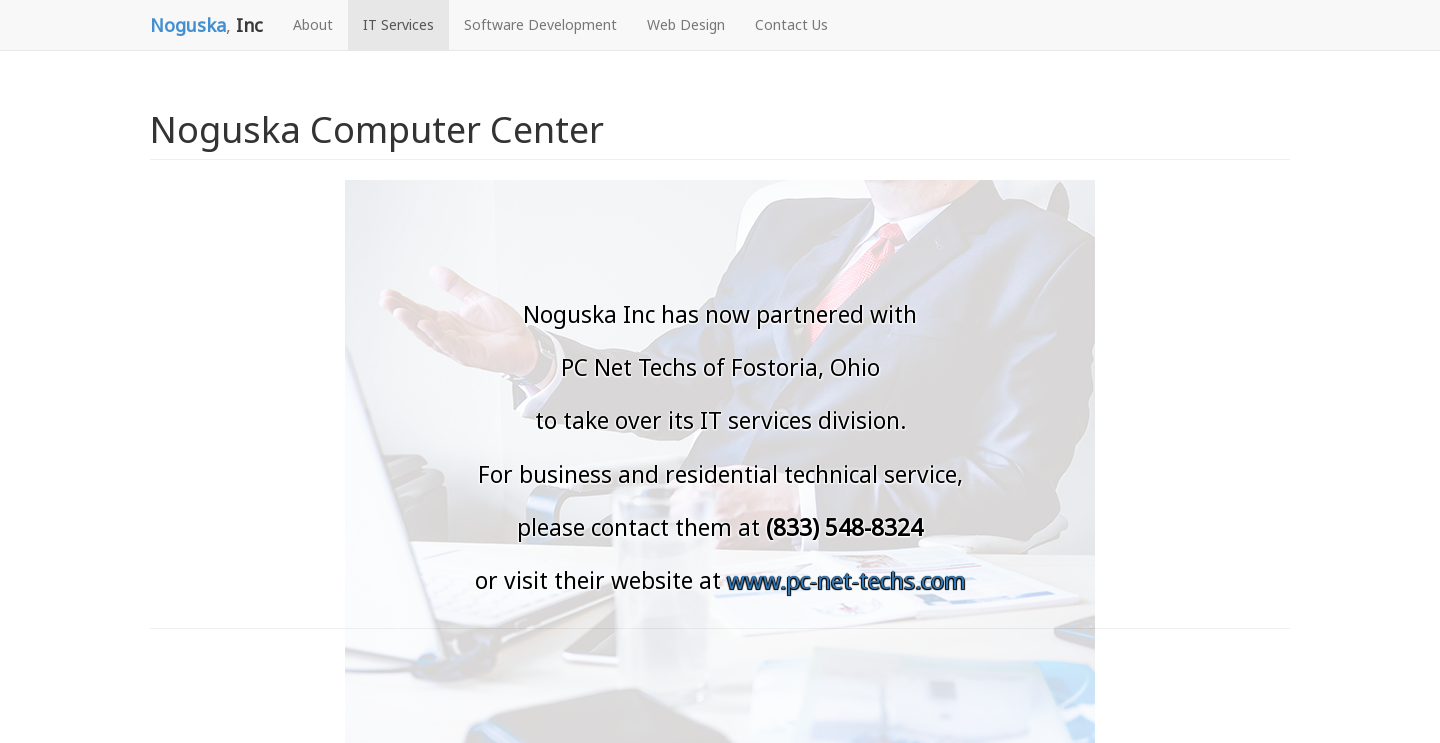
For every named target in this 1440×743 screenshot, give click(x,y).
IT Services (398, 24)
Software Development (540, 24)
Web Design (686, 24)
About (313, 24)
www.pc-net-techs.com (846, 580)
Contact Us (791, 24)
